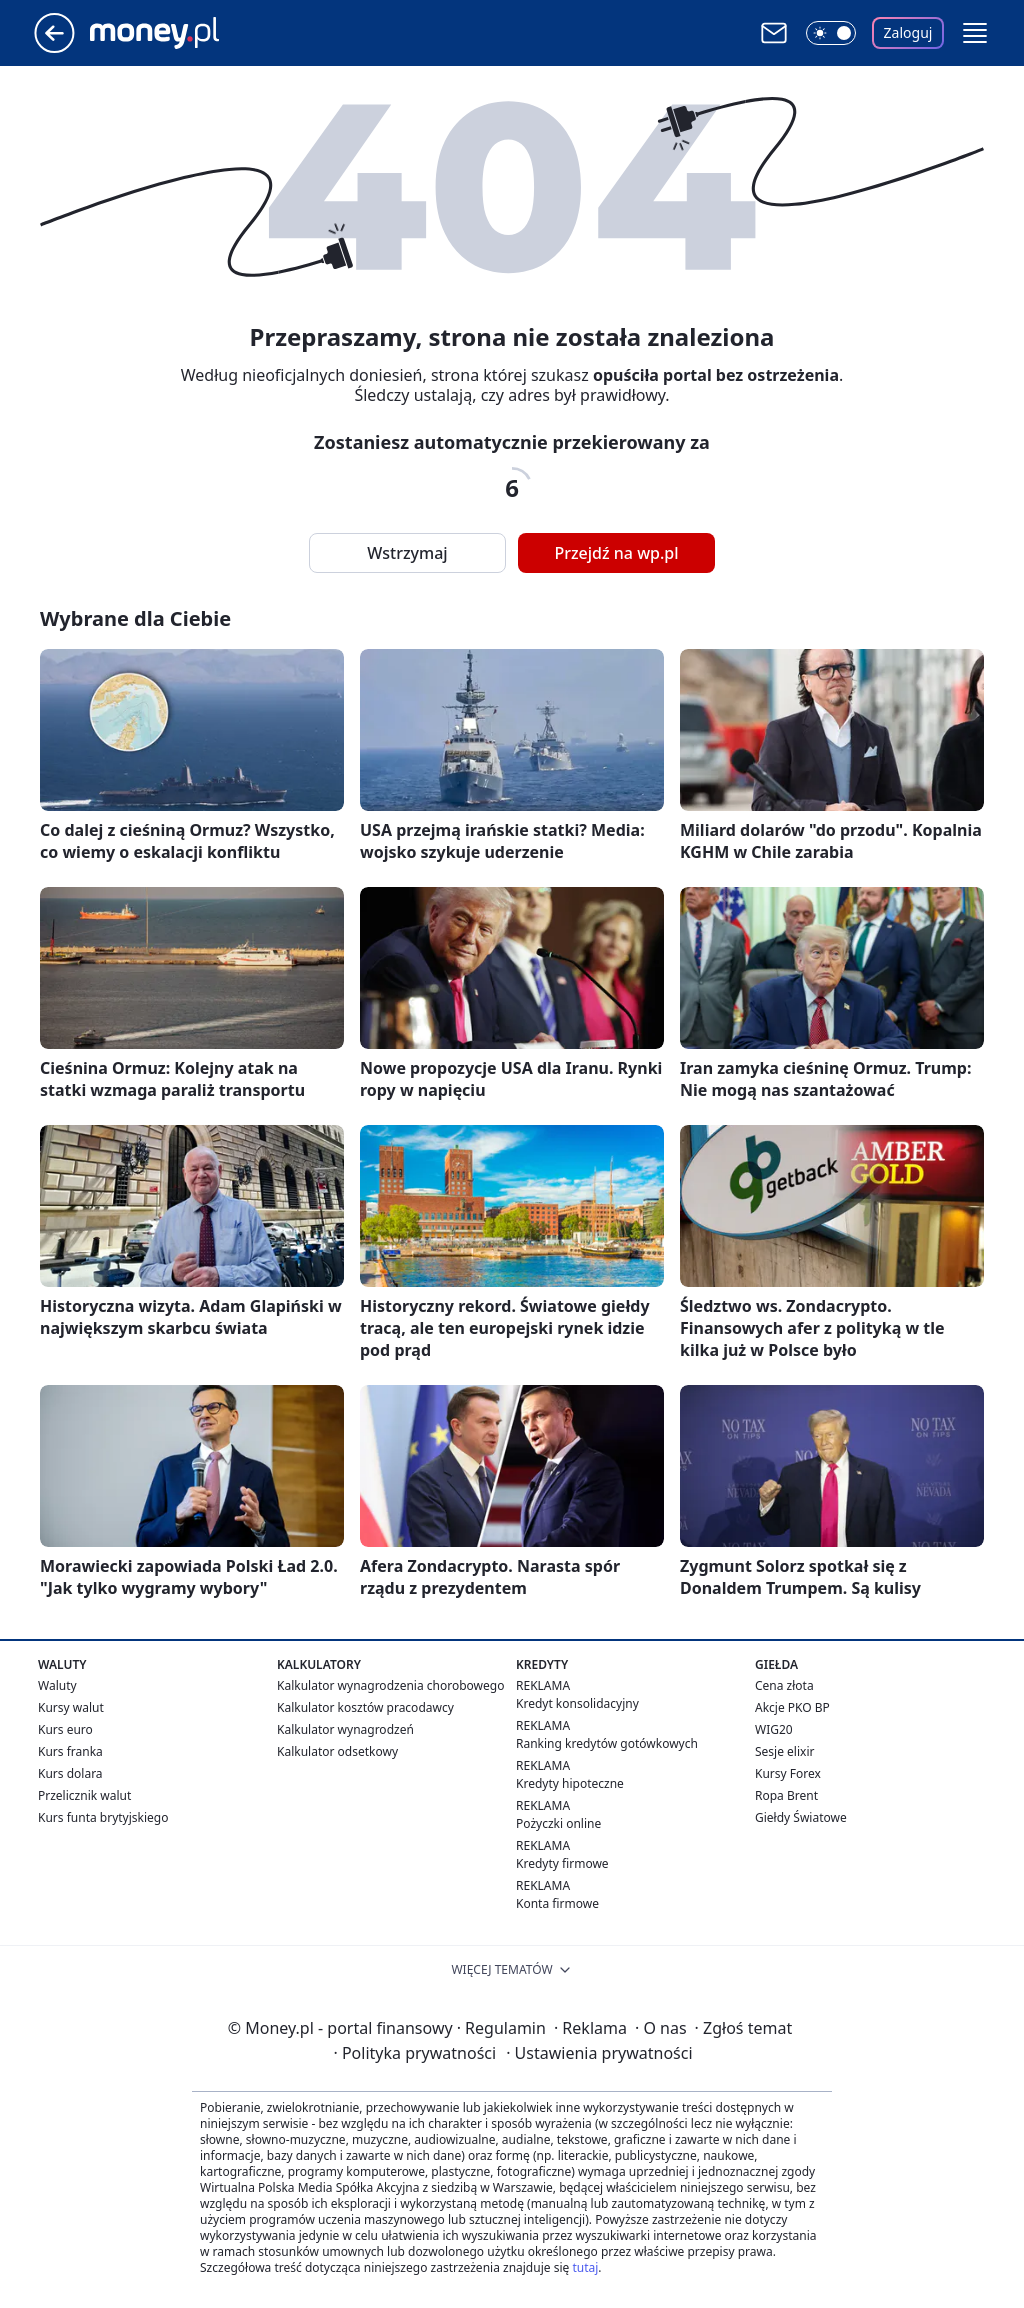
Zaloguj (908, 32)
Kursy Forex (788, 1773)
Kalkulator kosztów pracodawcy (365, 1707)
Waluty (57, 1685)
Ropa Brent (786, 1795)
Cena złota (784, 1685)
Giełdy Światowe (801, 1817)
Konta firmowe (557, 1903)
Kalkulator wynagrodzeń (345, 1729)
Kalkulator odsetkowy (337, 1751)
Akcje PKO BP (792, 1707)
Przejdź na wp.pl (616, 553)
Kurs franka (70, 1751)
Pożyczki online (558, 1823)
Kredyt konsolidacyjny (577, 1703)
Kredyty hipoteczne (570, 1783)
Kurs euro (65, 1729)
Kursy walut (71, 1707)
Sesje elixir (784, 1751)
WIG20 (774, 1729)
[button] (975, 33)
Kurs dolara (70, 1773)
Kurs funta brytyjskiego (103, 1817)
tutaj (585, 2267)
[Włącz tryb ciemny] (831, 33)
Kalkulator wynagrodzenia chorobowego (390, 1685)
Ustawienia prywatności (599, 2053)
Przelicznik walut (84, 1795)
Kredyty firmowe (562, 1863)
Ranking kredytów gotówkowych (607, 1743)
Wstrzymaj (407, 553)
